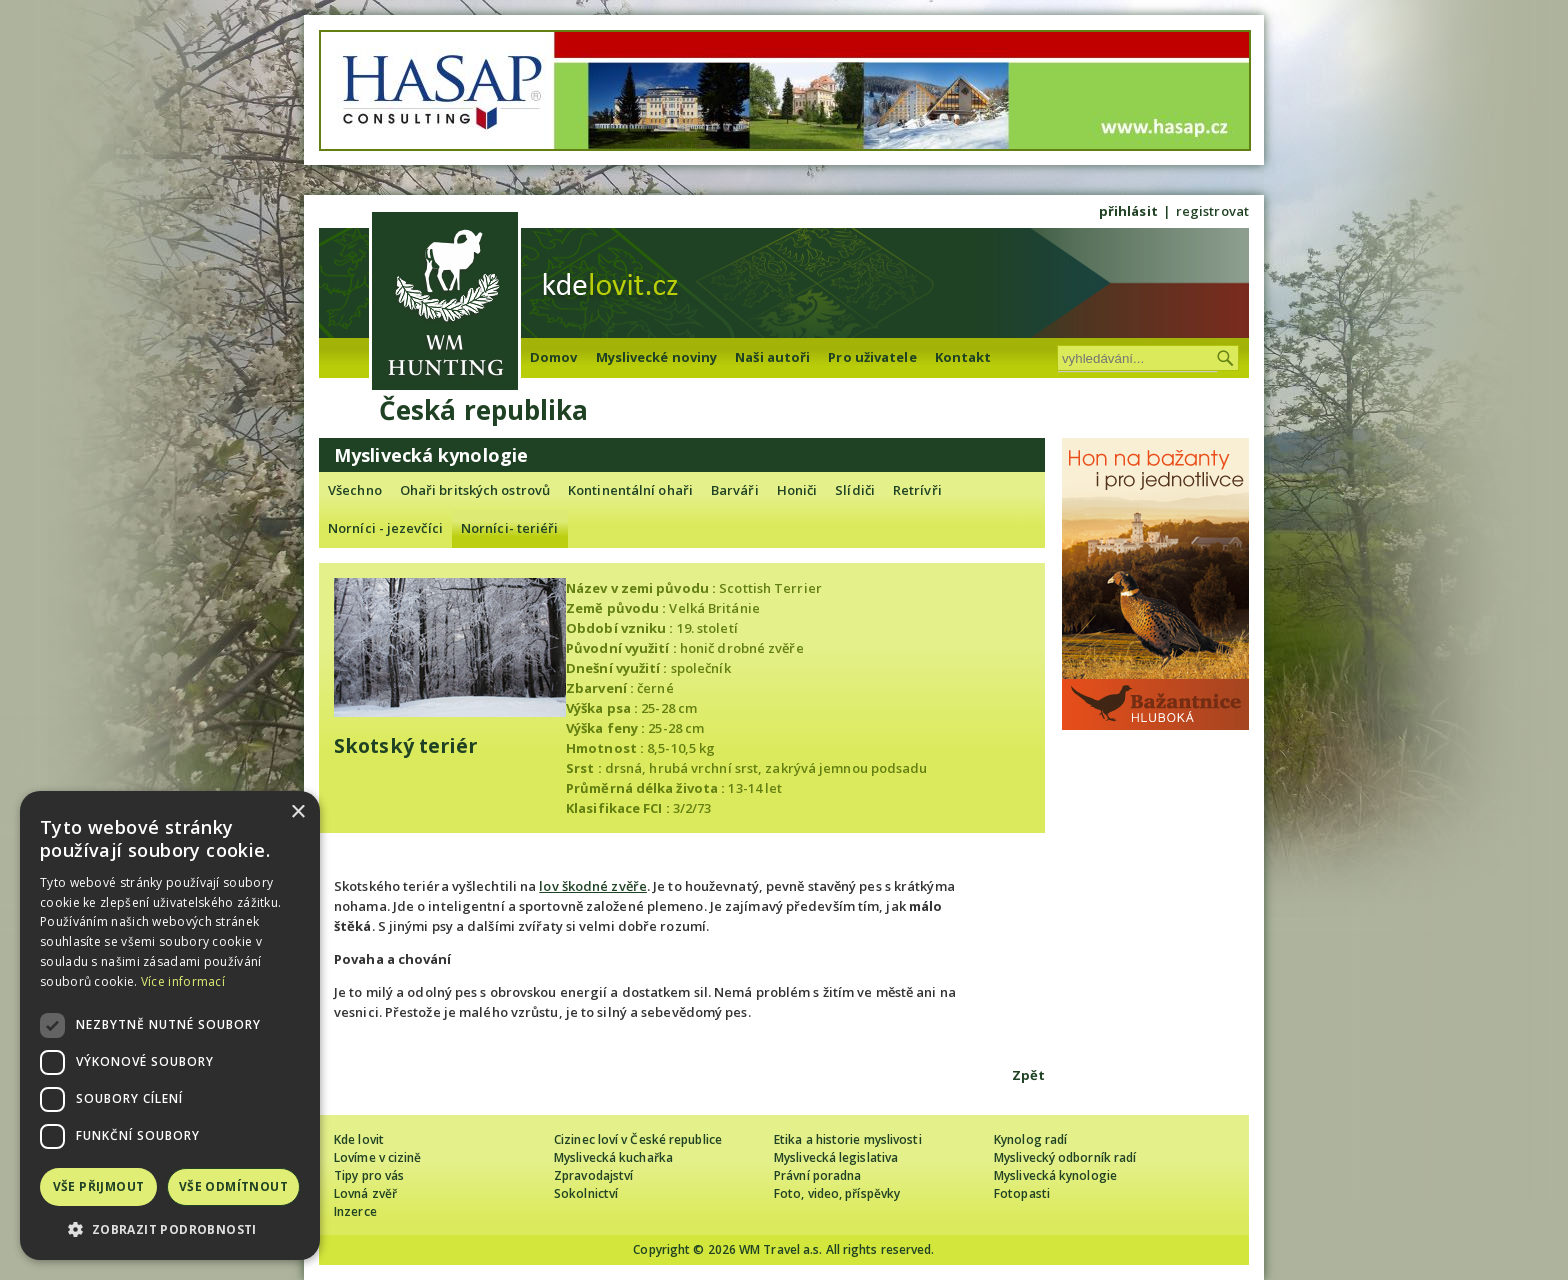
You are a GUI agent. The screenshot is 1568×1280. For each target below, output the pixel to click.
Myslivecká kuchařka (613, 1157)
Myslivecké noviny (657, 357)
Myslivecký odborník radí (1065, 1157)
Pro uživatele (872, 357)
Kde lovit (359, 1139)
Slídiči (855, 490)
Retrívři (917, 490)
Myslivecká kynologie (1055, 1175)
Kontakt (963, 357)
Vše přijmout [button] (99, 1186)
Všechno (355, 490)
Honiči (797, 490)
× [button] (297, 812)
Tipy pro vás (369, 1175)
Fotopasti (1022, 1193)
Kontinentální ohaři (630, 490)
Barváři (735, 490)
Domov (554, 357)
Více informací (183, 981)
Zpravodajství (593, 1175)
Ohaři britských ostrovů (475, 490)
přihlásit (1128, 211)
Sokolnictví (586, 1193)
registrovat (1212, 211)
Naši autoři (772, 357)
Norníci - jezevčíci (385, 528)
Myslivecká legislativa (836, 1157)
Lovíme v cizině (378, 1157)
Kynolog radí (1030, 1139)
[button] (170, 1229)
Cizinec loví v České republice (638, 1139)
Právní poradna (817, 1175)
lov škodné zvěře (593, 886)
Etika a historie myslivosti (848, 1139)
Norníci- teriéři (510, 528)
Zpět (1028, 1075)
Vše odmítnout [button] (233, 1186)
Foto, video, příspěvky (837, 1193)
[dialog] (170, 1025)
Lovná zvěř (365, 1193)
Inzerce (355, 1211)
